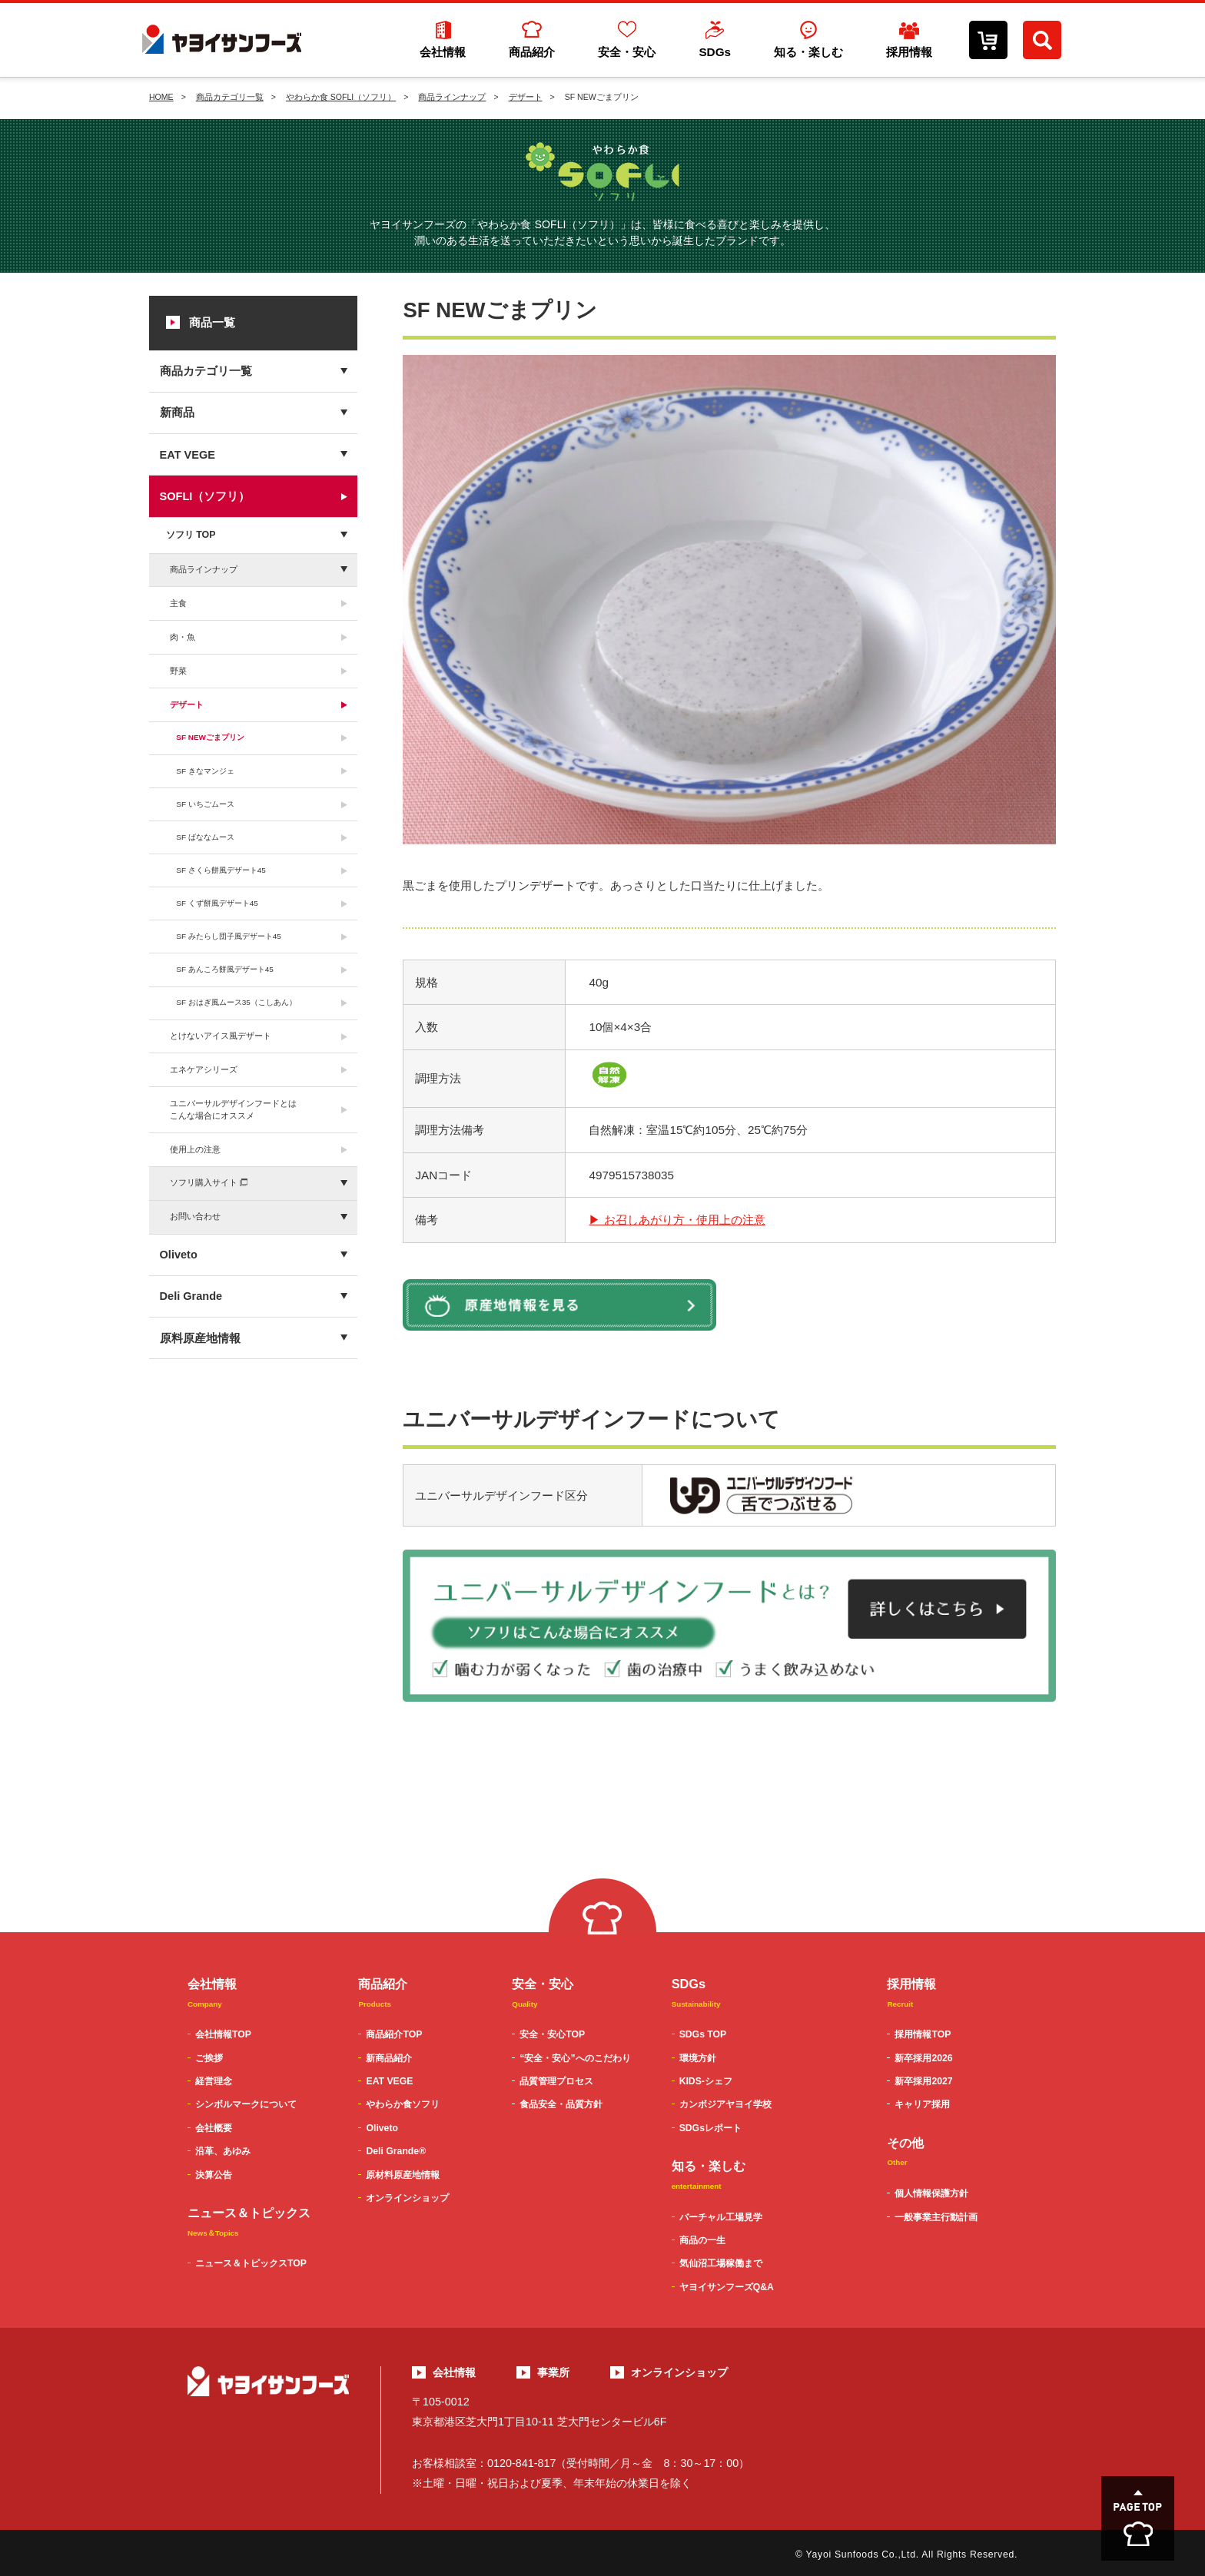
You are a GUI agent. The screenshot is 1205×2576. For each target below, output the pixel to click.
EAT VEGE (187, 455)
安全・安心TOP (552, 2034)
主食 (178, 603)
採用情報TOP (923, 2034)
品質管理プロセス (556, 2081)
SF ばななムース (205, 837)
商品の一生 (702, 2240)
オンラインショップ (407, 2198)
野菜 (178, 670)
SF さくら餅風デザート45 (221, 870)
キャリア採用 (922, 2104)
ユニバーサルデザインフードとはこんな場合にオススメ (233, 1109)
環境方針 (697, 2058)
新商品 (177, 412)
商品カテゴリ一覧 (230, 96)
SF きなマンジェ (205, 771)
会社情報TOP (223, 2034)
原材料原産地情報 (403, 2175)
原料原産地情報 (200, 1338)
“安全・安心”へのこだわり (575, 2058)
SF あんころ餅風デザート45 (225, 969)
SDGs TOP (703, 2034)
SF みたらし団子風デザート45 (228, 936)
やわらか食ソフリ (403, 2104)
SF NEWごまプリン (210, 737)
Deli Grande (191, 1296)
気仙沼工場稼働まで (720, 2263)
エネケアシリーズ (203, 1069)
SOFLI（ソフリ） (205, 496)
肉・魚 (182, 637)
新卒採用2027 (923, 2081)
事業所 (553, 2372)
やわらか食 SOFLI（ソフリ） (341, 96)
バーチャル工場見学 (720, 2217)
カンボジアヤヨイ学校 (725, 2104)
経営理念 (213, 2081)
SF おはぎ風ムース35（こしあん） (236, 1002)
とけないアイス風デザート (220, 1035)
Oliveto (179, 1254)
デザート (526, 96)
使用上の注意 (195, 1149)
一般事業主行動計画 (936, 2217)
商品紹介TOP (394, 2034)
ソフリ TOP (191, 534)
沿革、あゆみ (223, 2151)
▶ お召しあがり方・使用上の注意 (677, 1219)
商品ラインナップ (452, 96)
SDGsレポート (710, 2128)
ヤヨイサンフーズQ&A (726, 2287)
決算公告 (213, 2175)
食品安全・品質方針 (561, 2104)
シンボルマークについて (246, 2104)
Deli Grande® (396, 2151)
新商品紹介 (389, 2058)
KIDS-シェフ (705, 2081)
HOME (161, 96)
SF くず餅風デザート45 (217, 903)
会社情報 (454, 2372)
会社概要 (213, 2128)
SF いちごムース (205, 804)
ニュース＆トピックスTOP (251, 2263)
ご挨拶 (209, 2058)
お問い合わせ (195, 1216)
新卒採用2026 (923, 2058)
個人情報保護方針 (931, 2193)
